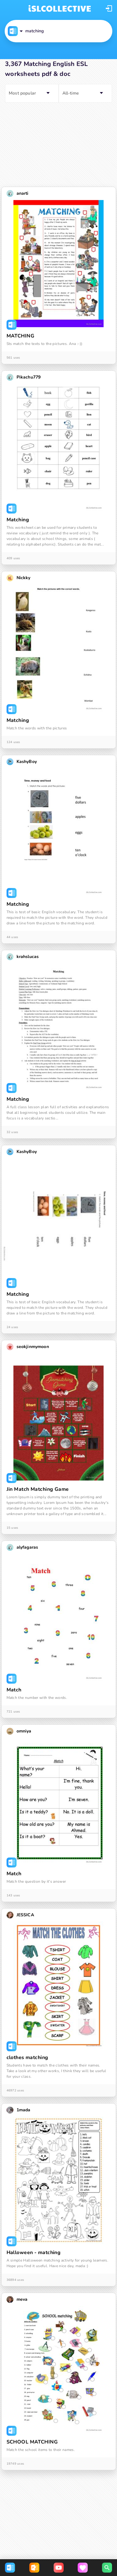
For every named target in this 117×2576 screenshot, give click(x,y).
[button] (109, 8)
